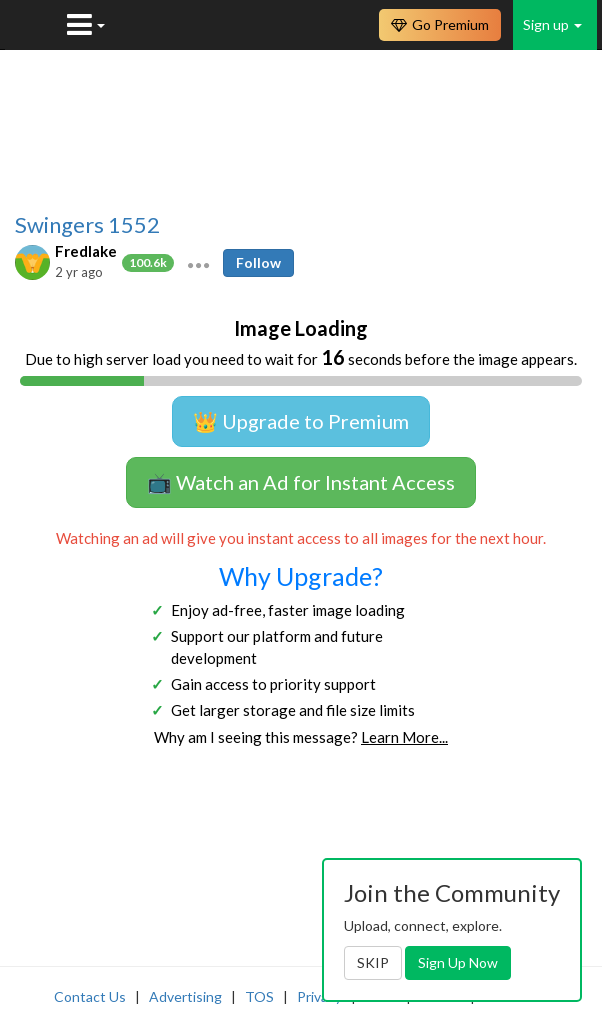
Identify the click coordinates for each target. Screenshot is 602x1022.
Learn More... (404, 737)
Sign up (552, 24)
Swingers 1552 (87, 225)
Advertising (185, 996)
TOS (259, 996)
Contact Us (90, 996)
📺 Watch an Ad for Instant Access (301, 482)
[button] (198, 263)
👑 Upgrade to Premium (301, 421)
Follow (258, 262)
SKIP (373, 962)
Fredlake (86, 251)
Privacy (319, 996)
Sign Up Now (458, 962)
